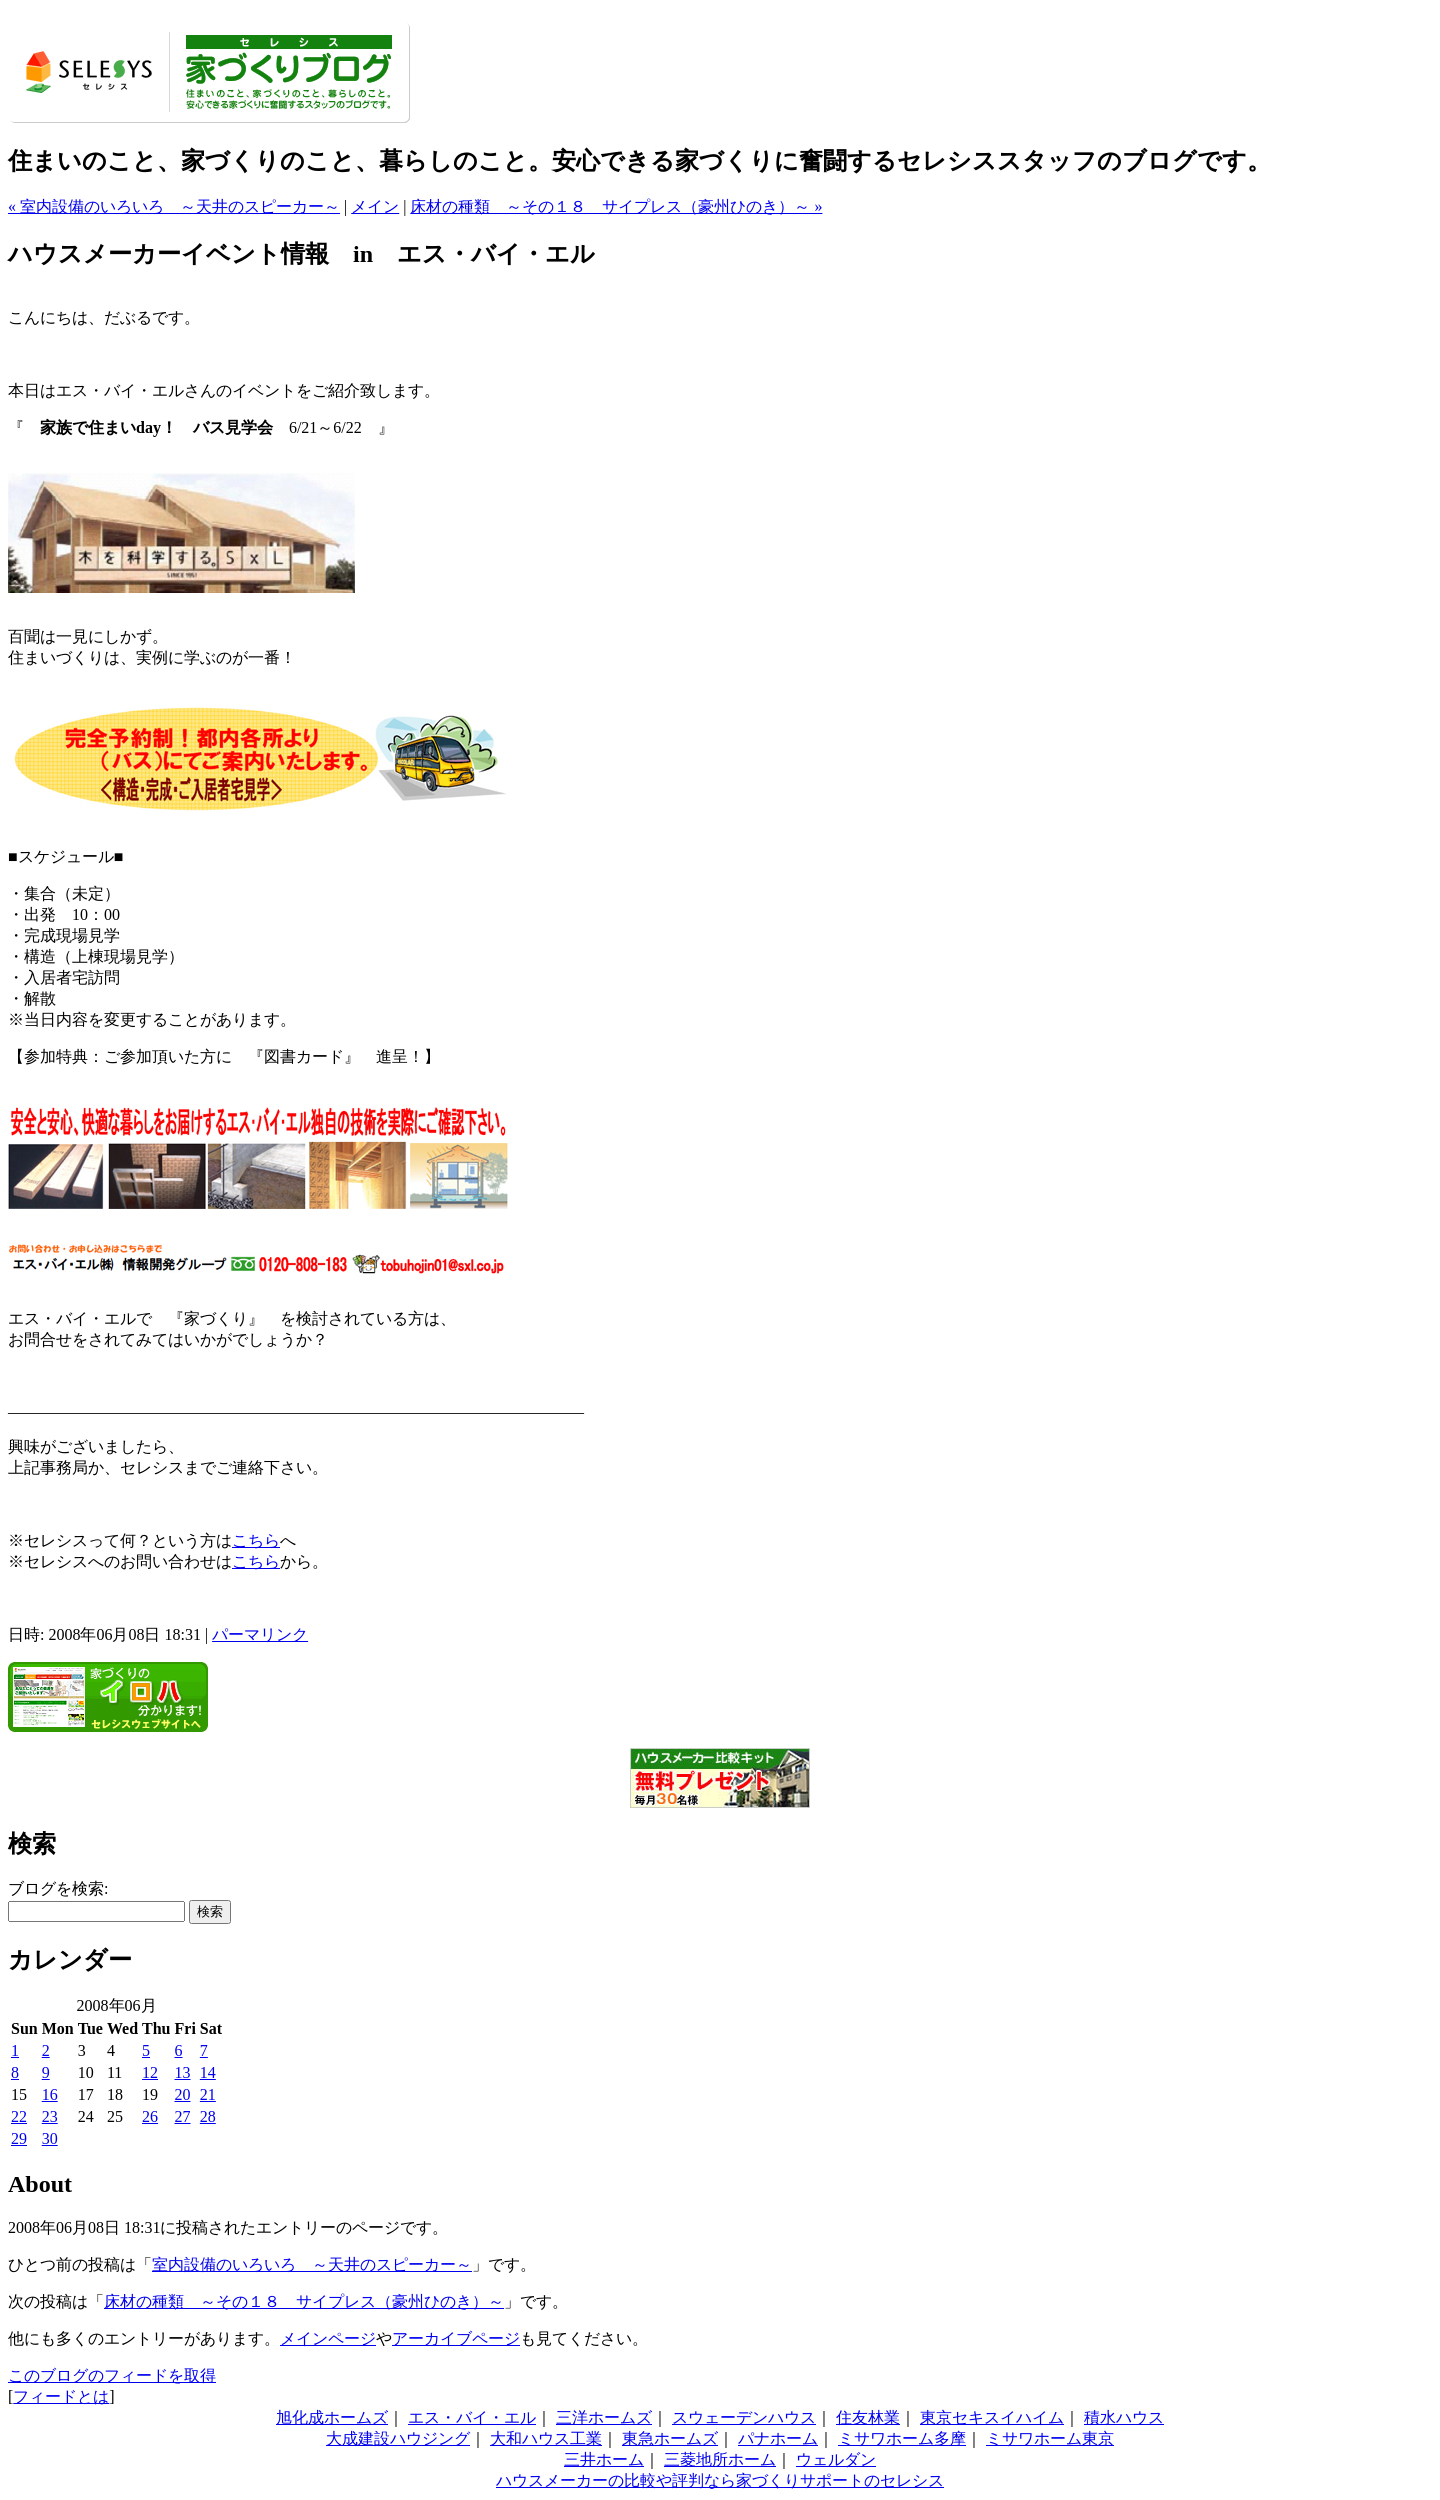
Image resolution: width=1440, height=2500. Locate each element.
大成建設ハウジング (398, 2438)
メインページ (328, 2338)
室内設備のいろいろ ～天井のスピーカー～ (312, 2264)
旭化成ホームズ (332, 2417)
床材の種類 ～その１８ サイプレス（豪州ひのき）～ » (616, 206)
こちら (256, 1540)
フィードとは (61, 2396)
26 (150, 2116)
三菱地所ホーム (720, 2459)
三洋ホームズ (604, 2417)
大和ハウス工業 (546, 2438)
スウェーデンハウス (744, 2417)
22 (19, 2116)
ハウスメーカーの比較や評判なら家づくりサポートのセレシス (720, 2480)
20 (183, 2094)
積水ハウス (1124, 2417)
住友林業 (868, 2417)
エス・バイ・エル (472, 2417)
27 (183, 2116)
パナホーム (778, 2438)
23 (50, 2116)
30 (50, 2138)
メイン (375, 206)
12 (150, 2072)
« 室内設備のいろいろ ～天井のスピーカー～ (174, 206)
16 (50, 2094)
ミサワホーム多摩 (902, 2438)
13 (183, 2072)
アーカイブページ (456, 2338)
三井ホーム (604, 2459)
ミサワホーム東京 (1050, 2438)
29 (19, 2138)
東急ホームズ (670, 2438)
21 (208, 2094)
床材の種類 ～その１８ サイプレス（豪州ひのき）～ (304, 2301)
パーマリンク (260, 1634)
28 (208, 2116)
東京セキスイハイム (992, 2417)
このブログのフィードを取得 (112, 2375)
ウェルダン (836, 2459)
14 (208, 2072)
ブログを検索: (58, 1888)
